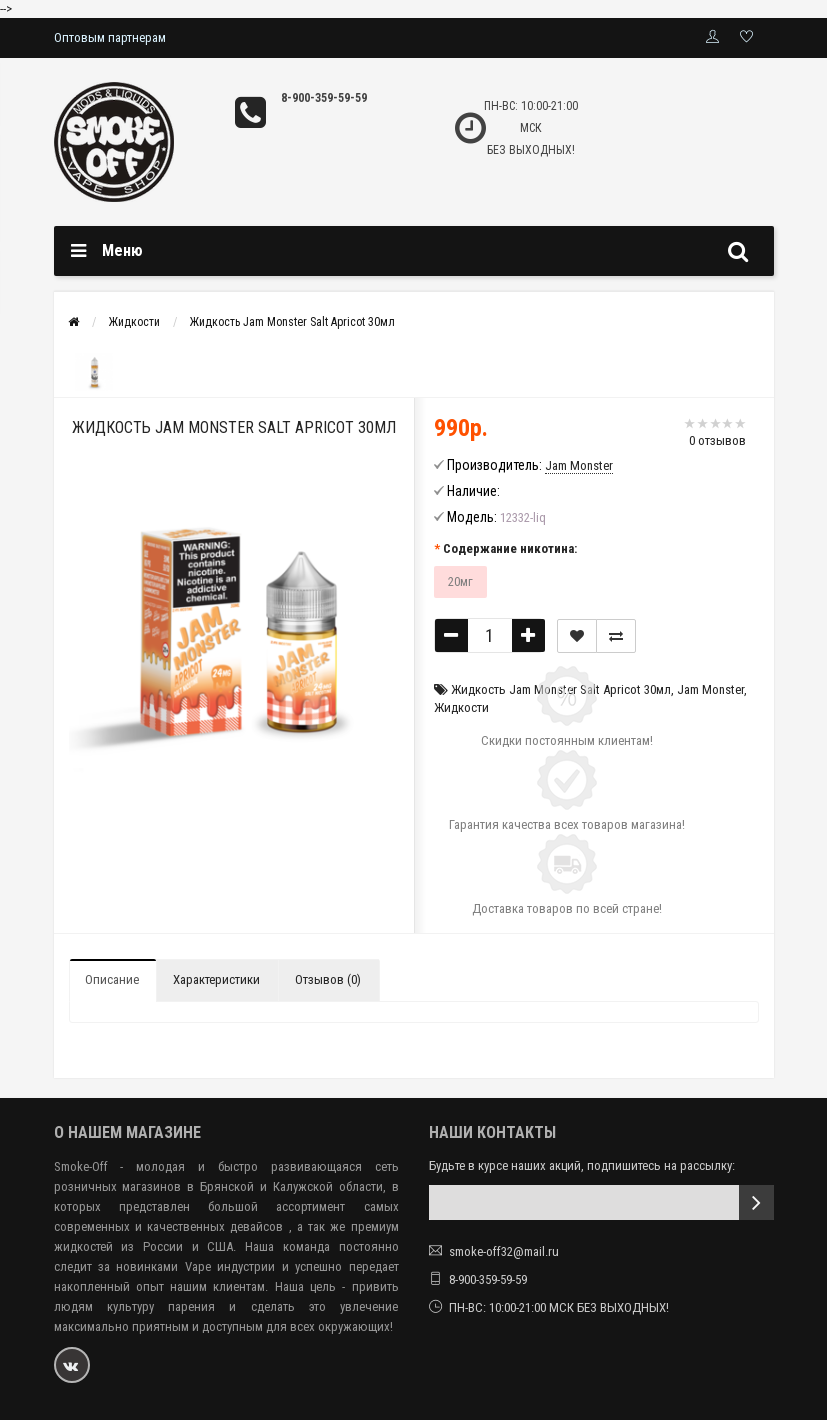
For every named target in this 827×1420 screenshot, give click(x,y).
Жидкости (134, 322)
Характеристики (216, 979)
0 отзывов (717, 440)
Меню (122, 250)
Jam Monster (710, 689)
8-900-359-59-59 (324, 98)
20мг (460, 581)
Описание (112, 979)
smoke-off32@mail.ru (504, 1251)
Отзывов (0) (328, 979)
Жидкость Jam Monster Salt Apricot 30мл (292, 322)
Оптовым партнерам (110, 37)
